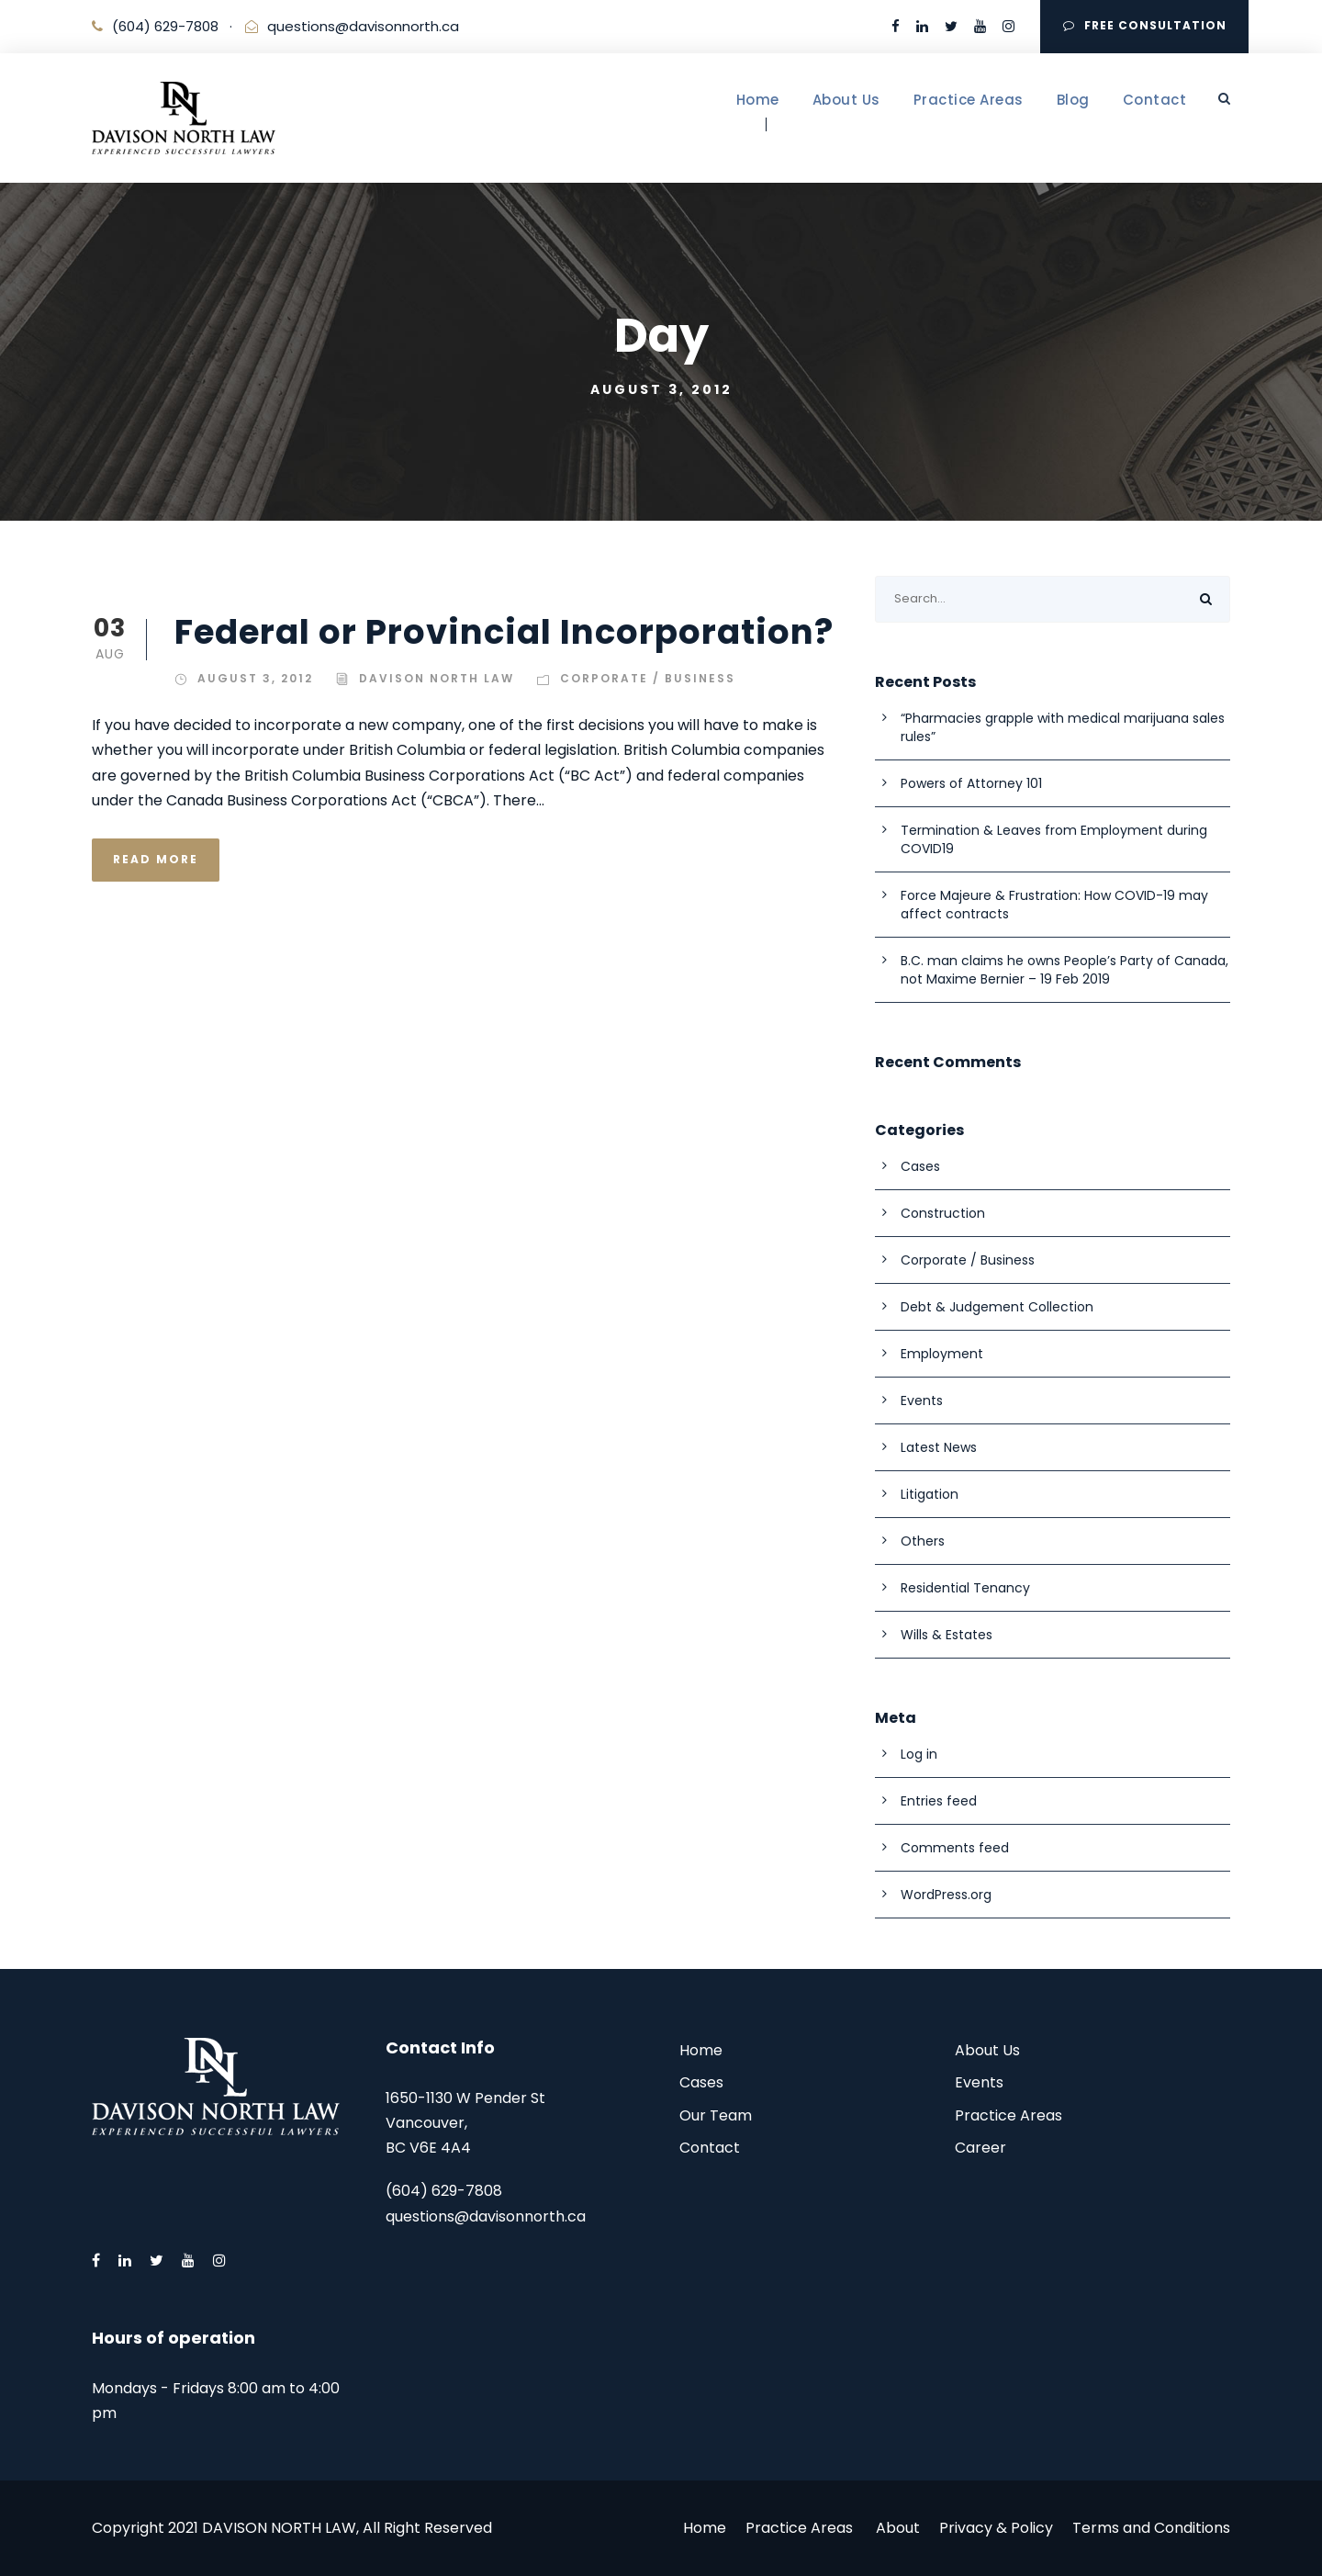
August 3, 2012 (255, 678)
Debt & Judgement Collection (997, 1307)
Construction (943, 1213)
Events (922, 1400)
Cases (920, 1166)
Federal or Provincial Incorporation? (504, 632)
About (898, 2527)
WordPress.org (946, 1894)
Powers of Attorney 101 (971, 783)
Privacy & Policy (996, 2527)
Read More (155, 859)
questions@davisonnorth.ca (363, 26)
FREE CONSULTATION (1145, 25)
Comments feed (955, 1848)
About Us (846, 99)
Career (980, 2147)
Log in (919, 1754)
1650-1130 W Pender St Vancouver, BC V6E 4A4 (465, 2122)
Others (923, 1541)
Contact (1155, 99)
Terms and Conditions (1151, 2527)
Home (757, 99)
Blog (1073, 99)
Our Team (715, 2115)
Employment (942, 1353)
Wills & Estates (946, 1634)
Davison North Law (436, 678)
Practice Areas (968, 99)
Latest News (939, 1447)
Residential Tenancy (965, 1588)
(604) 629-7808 (165, 26)
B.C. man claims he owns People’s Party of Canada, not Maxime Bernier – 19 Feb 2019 (1064, 969)
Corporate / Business (647, 678)
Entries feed (939, 1801)
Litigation (929, 1494)
